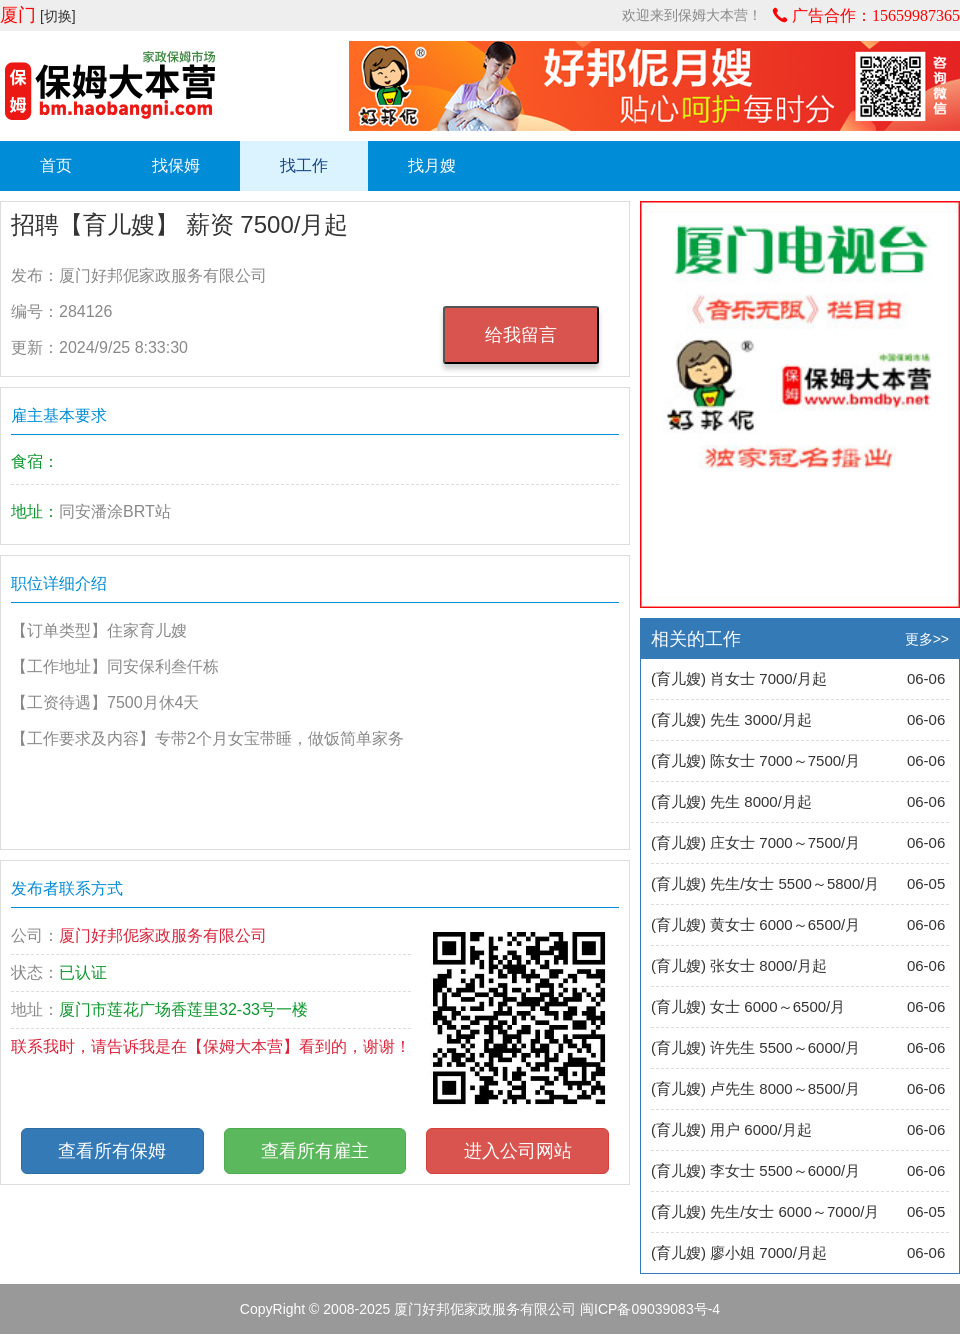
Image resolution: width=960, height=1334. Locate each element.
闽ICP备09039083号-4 (650, 1309)
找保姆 (176, 165)
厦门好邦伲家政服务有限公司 (485, 1309)
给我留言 (521, 335)
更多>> (927, 639)
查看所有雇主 (315, 1151)
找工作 (304, 165)
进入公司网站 (518, 1151)
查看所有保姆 (112, 1151)
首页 (56, 165)
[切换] (58, 16)
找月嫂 (432, 165)
